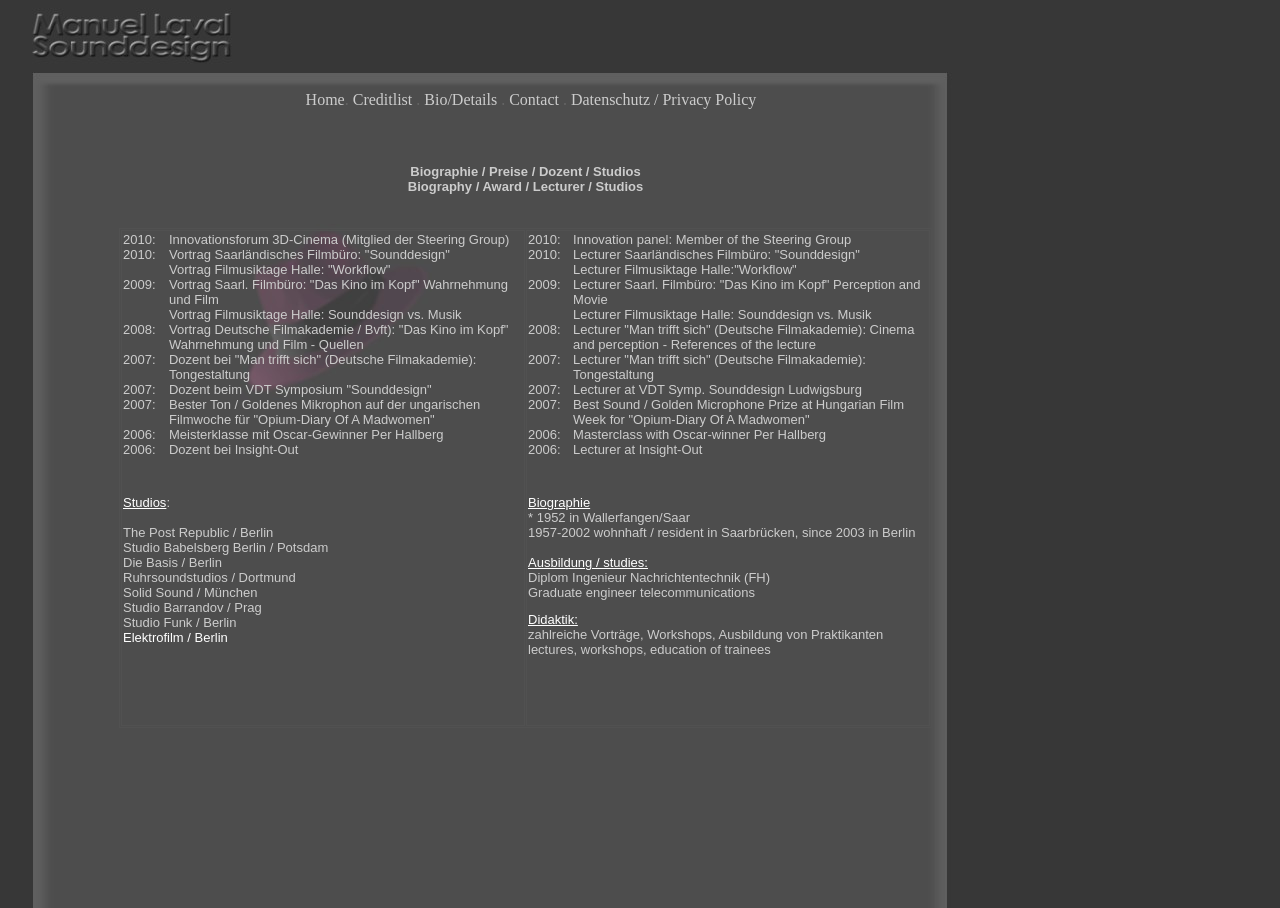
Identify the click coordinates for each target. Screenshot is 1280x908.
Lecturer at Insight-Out (637, 449)
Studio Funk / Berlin (179, 622)
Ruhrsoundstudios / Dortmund (209, 577)
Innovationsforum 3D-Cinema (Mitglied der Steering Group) (339, 239)
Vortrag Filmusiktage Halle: (246, 269)
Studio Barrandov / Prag (192, 607)
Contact (534, 99)
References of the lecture (743, 344)
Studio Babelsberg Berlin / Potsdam (225, 547)
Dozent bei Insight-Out (233, 449)
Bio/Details (460, 99)
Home (325, 99)
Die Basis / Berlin (172, 562)
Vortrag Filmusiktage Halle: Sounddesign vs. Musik (315, 314)
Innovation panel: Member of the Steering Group (712, 239)
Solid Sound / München (190, 592)
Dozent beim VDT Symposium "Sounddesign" (300, 389)
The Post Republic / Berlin (198, 532)
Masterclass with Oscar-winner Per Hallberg (699, 434)
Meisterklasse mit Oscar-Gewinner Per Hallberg (306, 434)
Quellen (341, 344)
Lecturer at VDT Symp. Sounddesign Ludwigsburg (717, 389)
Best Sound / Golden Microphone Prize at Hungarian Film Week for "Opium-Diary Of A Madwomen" (738, 412)
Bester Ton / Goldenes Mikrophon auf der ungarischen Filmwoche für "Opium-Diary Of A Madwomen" (324, 412)
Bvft (376, 329)
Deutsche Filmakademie (284, 329)
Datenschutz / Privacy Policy (663, 99)
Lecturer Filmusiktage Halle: (653, 269)
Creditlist (383, 99)
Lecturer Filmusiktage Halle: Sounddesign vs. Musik (722, 314)
